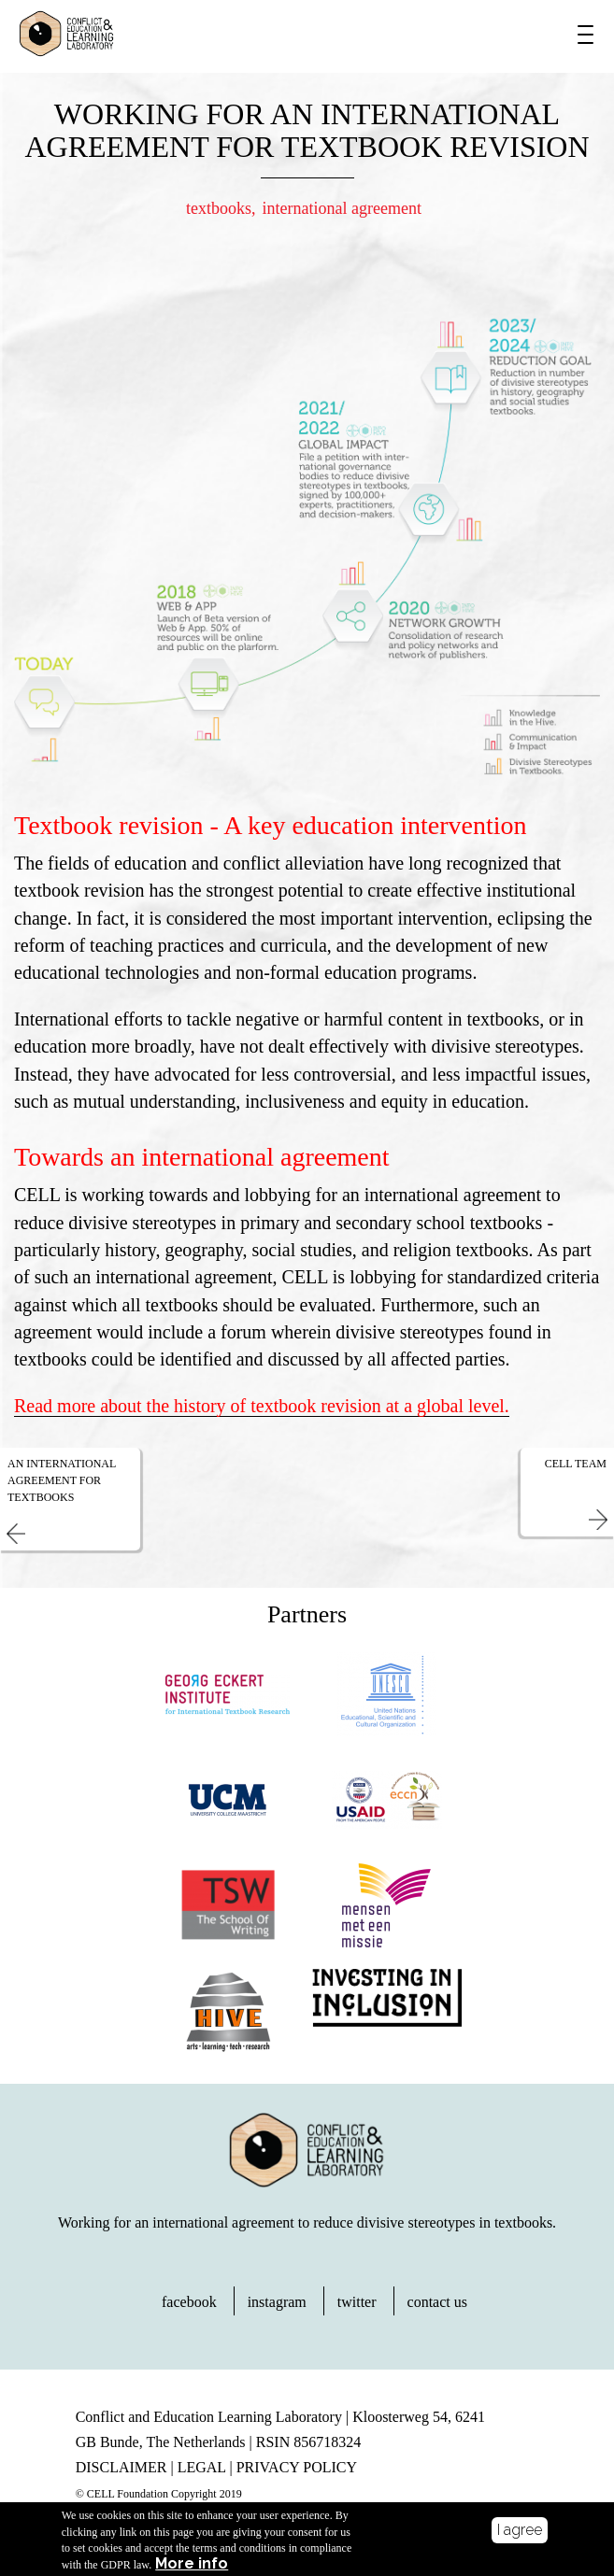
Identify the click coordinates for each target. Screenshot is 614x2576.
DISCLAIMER (121, 2467)
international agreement (342, 208)
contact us (437, 2302)
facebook (189, 2302)
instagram (277, 2302)
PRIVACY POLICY (296, 2467)
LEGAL (202, 2467)
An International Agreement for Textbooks (61, 1480)
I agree (519, 2533)
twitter (357, 2302)
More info (191, 2567)
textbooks (218, 208)
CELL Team (576, 1463)
